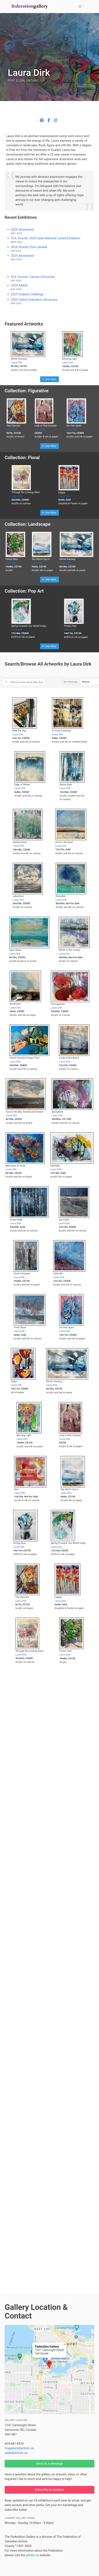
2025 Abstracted (22, 256)
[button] (80, 7)
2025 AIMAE (19, 285)
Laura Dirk (16, 362)
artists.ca (32, 2555)
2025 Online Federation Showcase (34, 299)
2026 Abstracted (22, 229)
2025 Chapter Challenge (27, 294)
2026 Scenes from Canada (29, 247)
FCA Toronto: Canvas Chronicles (33, 277)
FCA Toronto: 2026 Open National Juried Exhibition (45, 238)
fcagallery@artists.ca (19, 2448)
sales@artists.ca (16, 2453)
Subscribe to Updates (49, 2490)
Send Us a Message (49, 2463)
